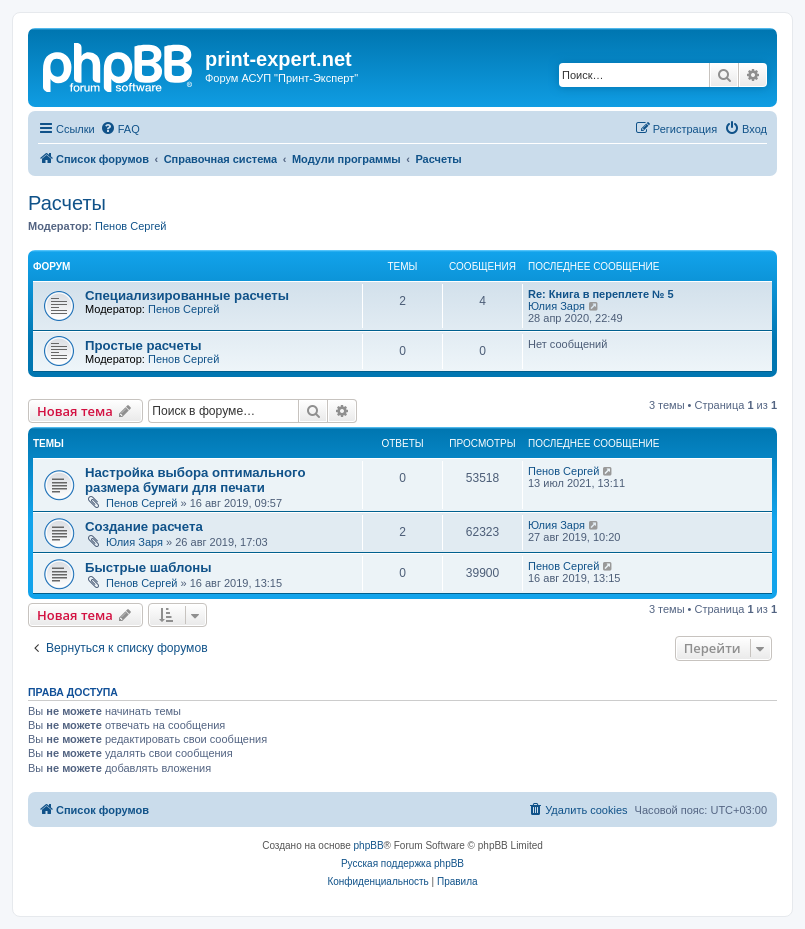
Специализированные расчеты (187, 295)
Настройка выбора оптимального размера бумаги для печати (195, 480)
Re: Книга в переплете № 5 (601, 294)
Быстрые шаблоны (148, 567)
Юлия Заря (556, 306)
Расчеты (67, 203)
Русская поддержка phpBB (402, 863)
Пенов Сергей (130, 226)
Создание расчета (144, 526)
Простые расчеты (143, 345)
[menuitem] (120, 129)
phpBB (369, 845)
